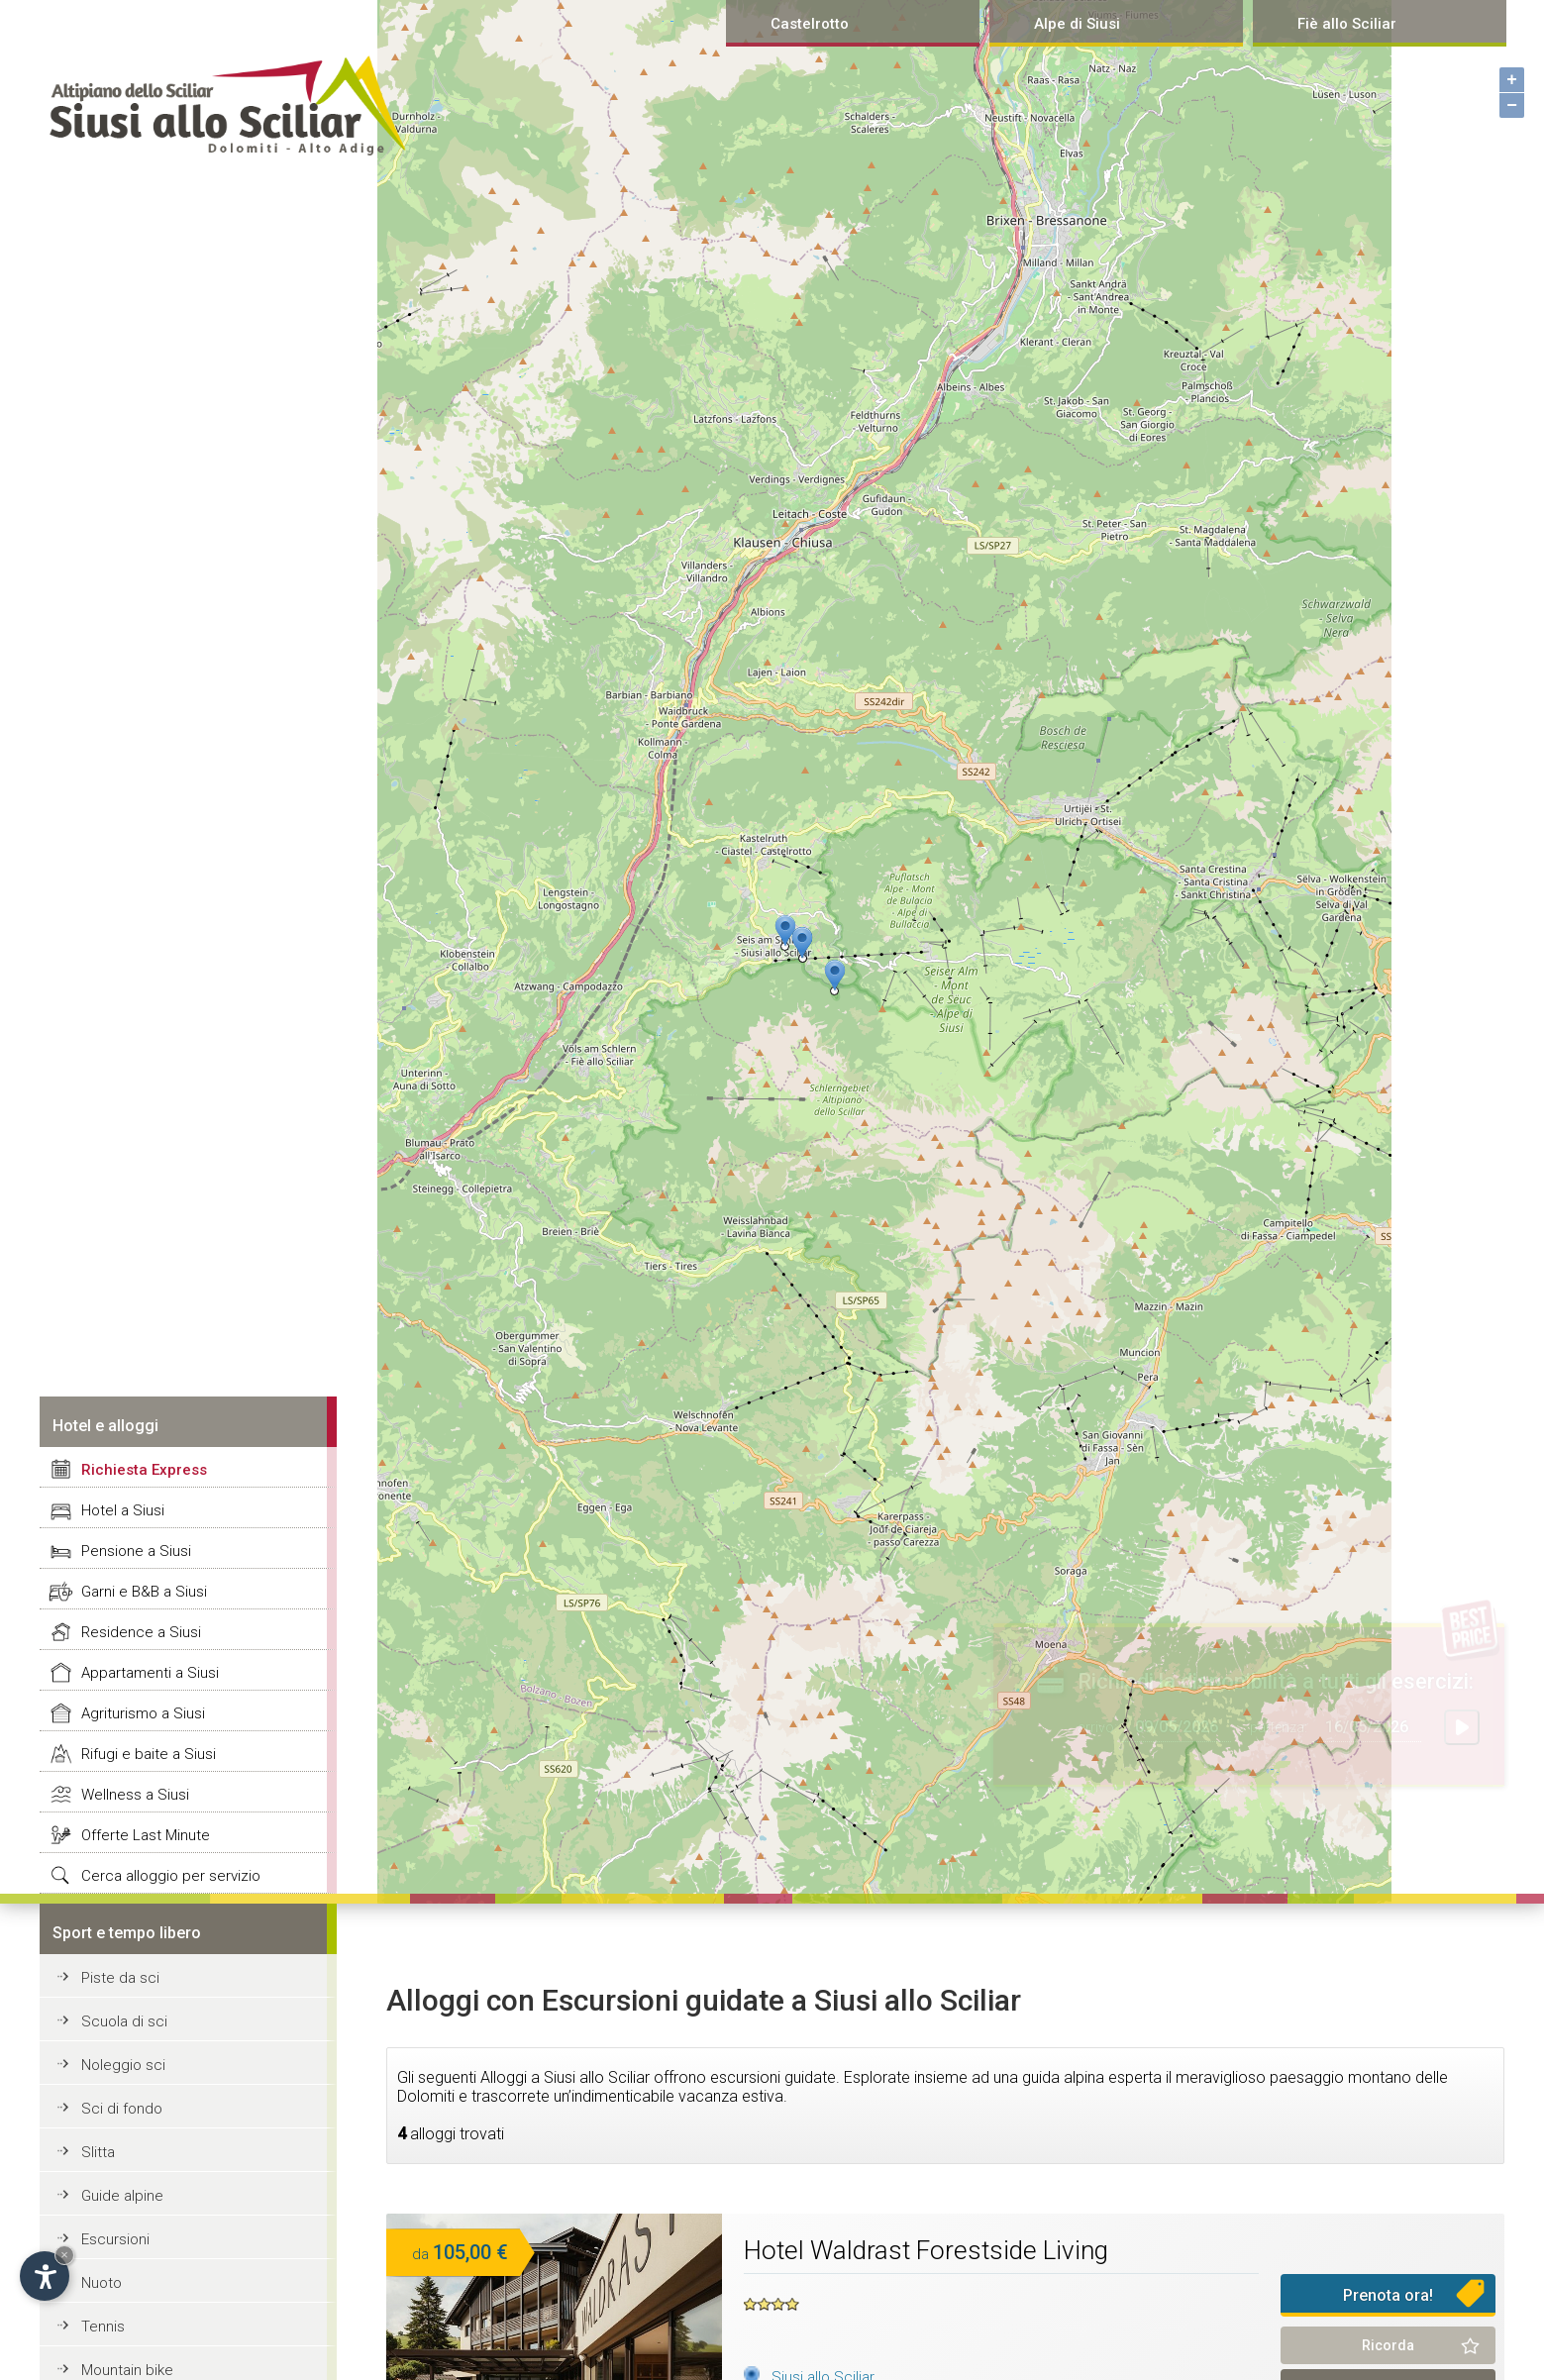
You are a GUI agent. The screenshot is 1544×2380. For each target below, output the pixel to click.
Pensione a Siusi (136, 1551)
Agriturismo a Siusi (143, 1713)
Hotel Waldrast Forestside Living (926, 2250)
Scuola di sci (124, 2021)
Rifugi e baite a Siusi (148, 1754)
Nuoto (101, 2283)
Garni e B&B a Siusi (144, 1592)
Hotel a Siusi (122, 1510)
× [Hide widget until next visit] (64, 2254)
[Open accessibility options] (44, 2276)
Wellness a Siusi (135, 1795)
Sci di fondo (121, 2109)
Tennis (103, 2326)
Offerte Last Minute (145, 1835)
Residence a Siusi (141, 1632)
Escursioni (115, 2239)
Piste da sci (120, 1978)
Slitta (98, 2152)
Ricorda (1388, 2345)
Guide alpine (122, 2196)
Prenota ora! (1388, 2295)
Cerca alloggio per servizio (170, 1876)
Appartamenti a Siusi (150, 1673)
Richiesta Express (144, 1470)
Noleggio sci (123, 2065)
